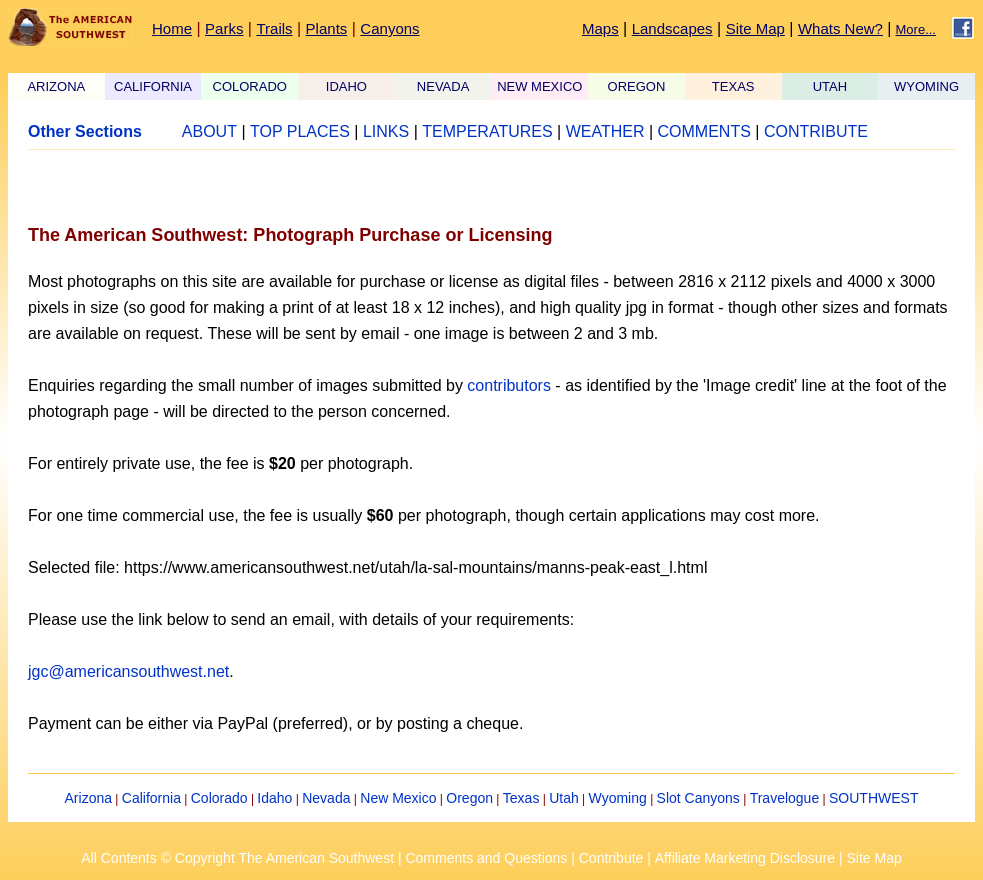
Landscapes (672, 28)
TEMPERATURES (487, 131)
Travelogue (785, 798)
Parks (224, 28)
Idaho (274, 798)
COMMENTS (704, 131)
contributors (509, 385)
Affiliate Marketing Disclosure (745, 858)
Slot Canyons (698, 798)
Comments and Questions (486, 858)
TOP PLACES (300, 131)
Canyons (389, 28)
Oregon (469, 798)
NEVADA (443, 86)
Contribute (611, 858)
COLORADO (250, 86)
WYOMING (926, 86)
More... (916, 29)
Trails (274, 28)
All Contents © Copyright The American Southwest (237, 858)
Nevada (326, 798)
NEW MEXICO (539, 86)
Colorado (219, 798)
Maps (600, 28)
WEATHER (605, 131)
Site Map (755, 28)
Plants (327, 28)
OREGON (637, 86)
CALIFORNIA (153, 86)
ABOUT (209, 131)
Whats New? (840, 28)
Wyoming (618, 798)
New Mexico (398, 798)
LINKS (386, 131)
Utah (564, 798)
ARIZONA (56, 86)
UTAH (830, 86)
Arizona (88, 798)
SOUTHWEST (873, 798)
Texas (521, 798)
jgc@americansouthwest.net (128, 671)
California (151, 798)
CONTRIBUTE (816, 131)
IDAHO (346, 86)
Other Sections (85, 131)
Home (172, 28)
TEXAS (733, 86)
